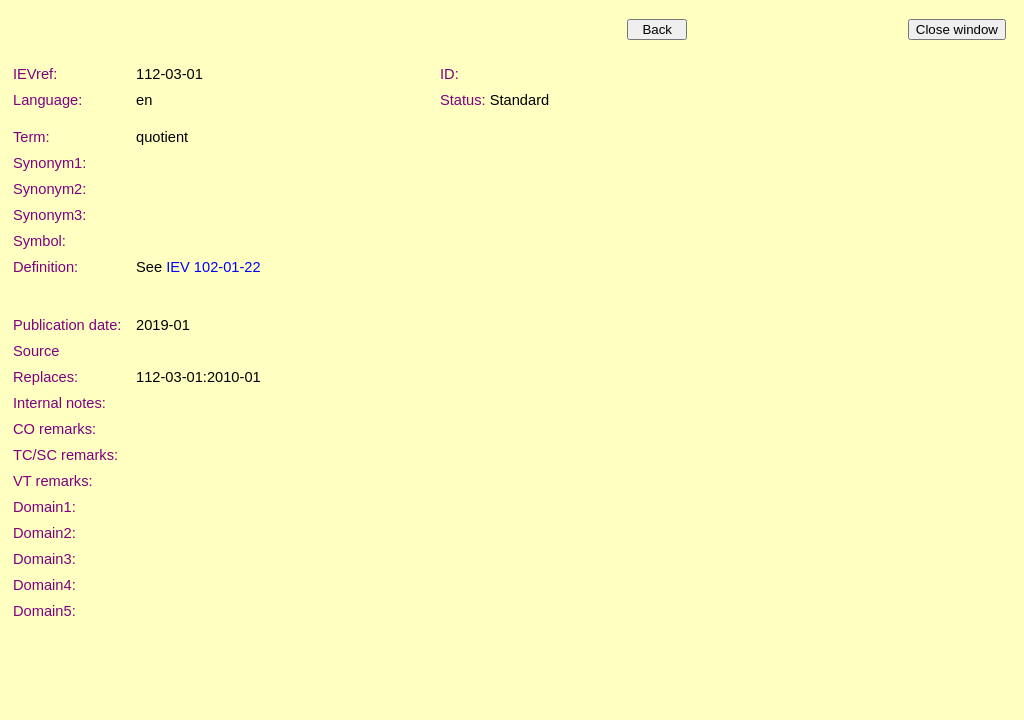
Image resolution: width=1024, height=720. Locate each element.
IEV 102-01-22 (213, 267)
